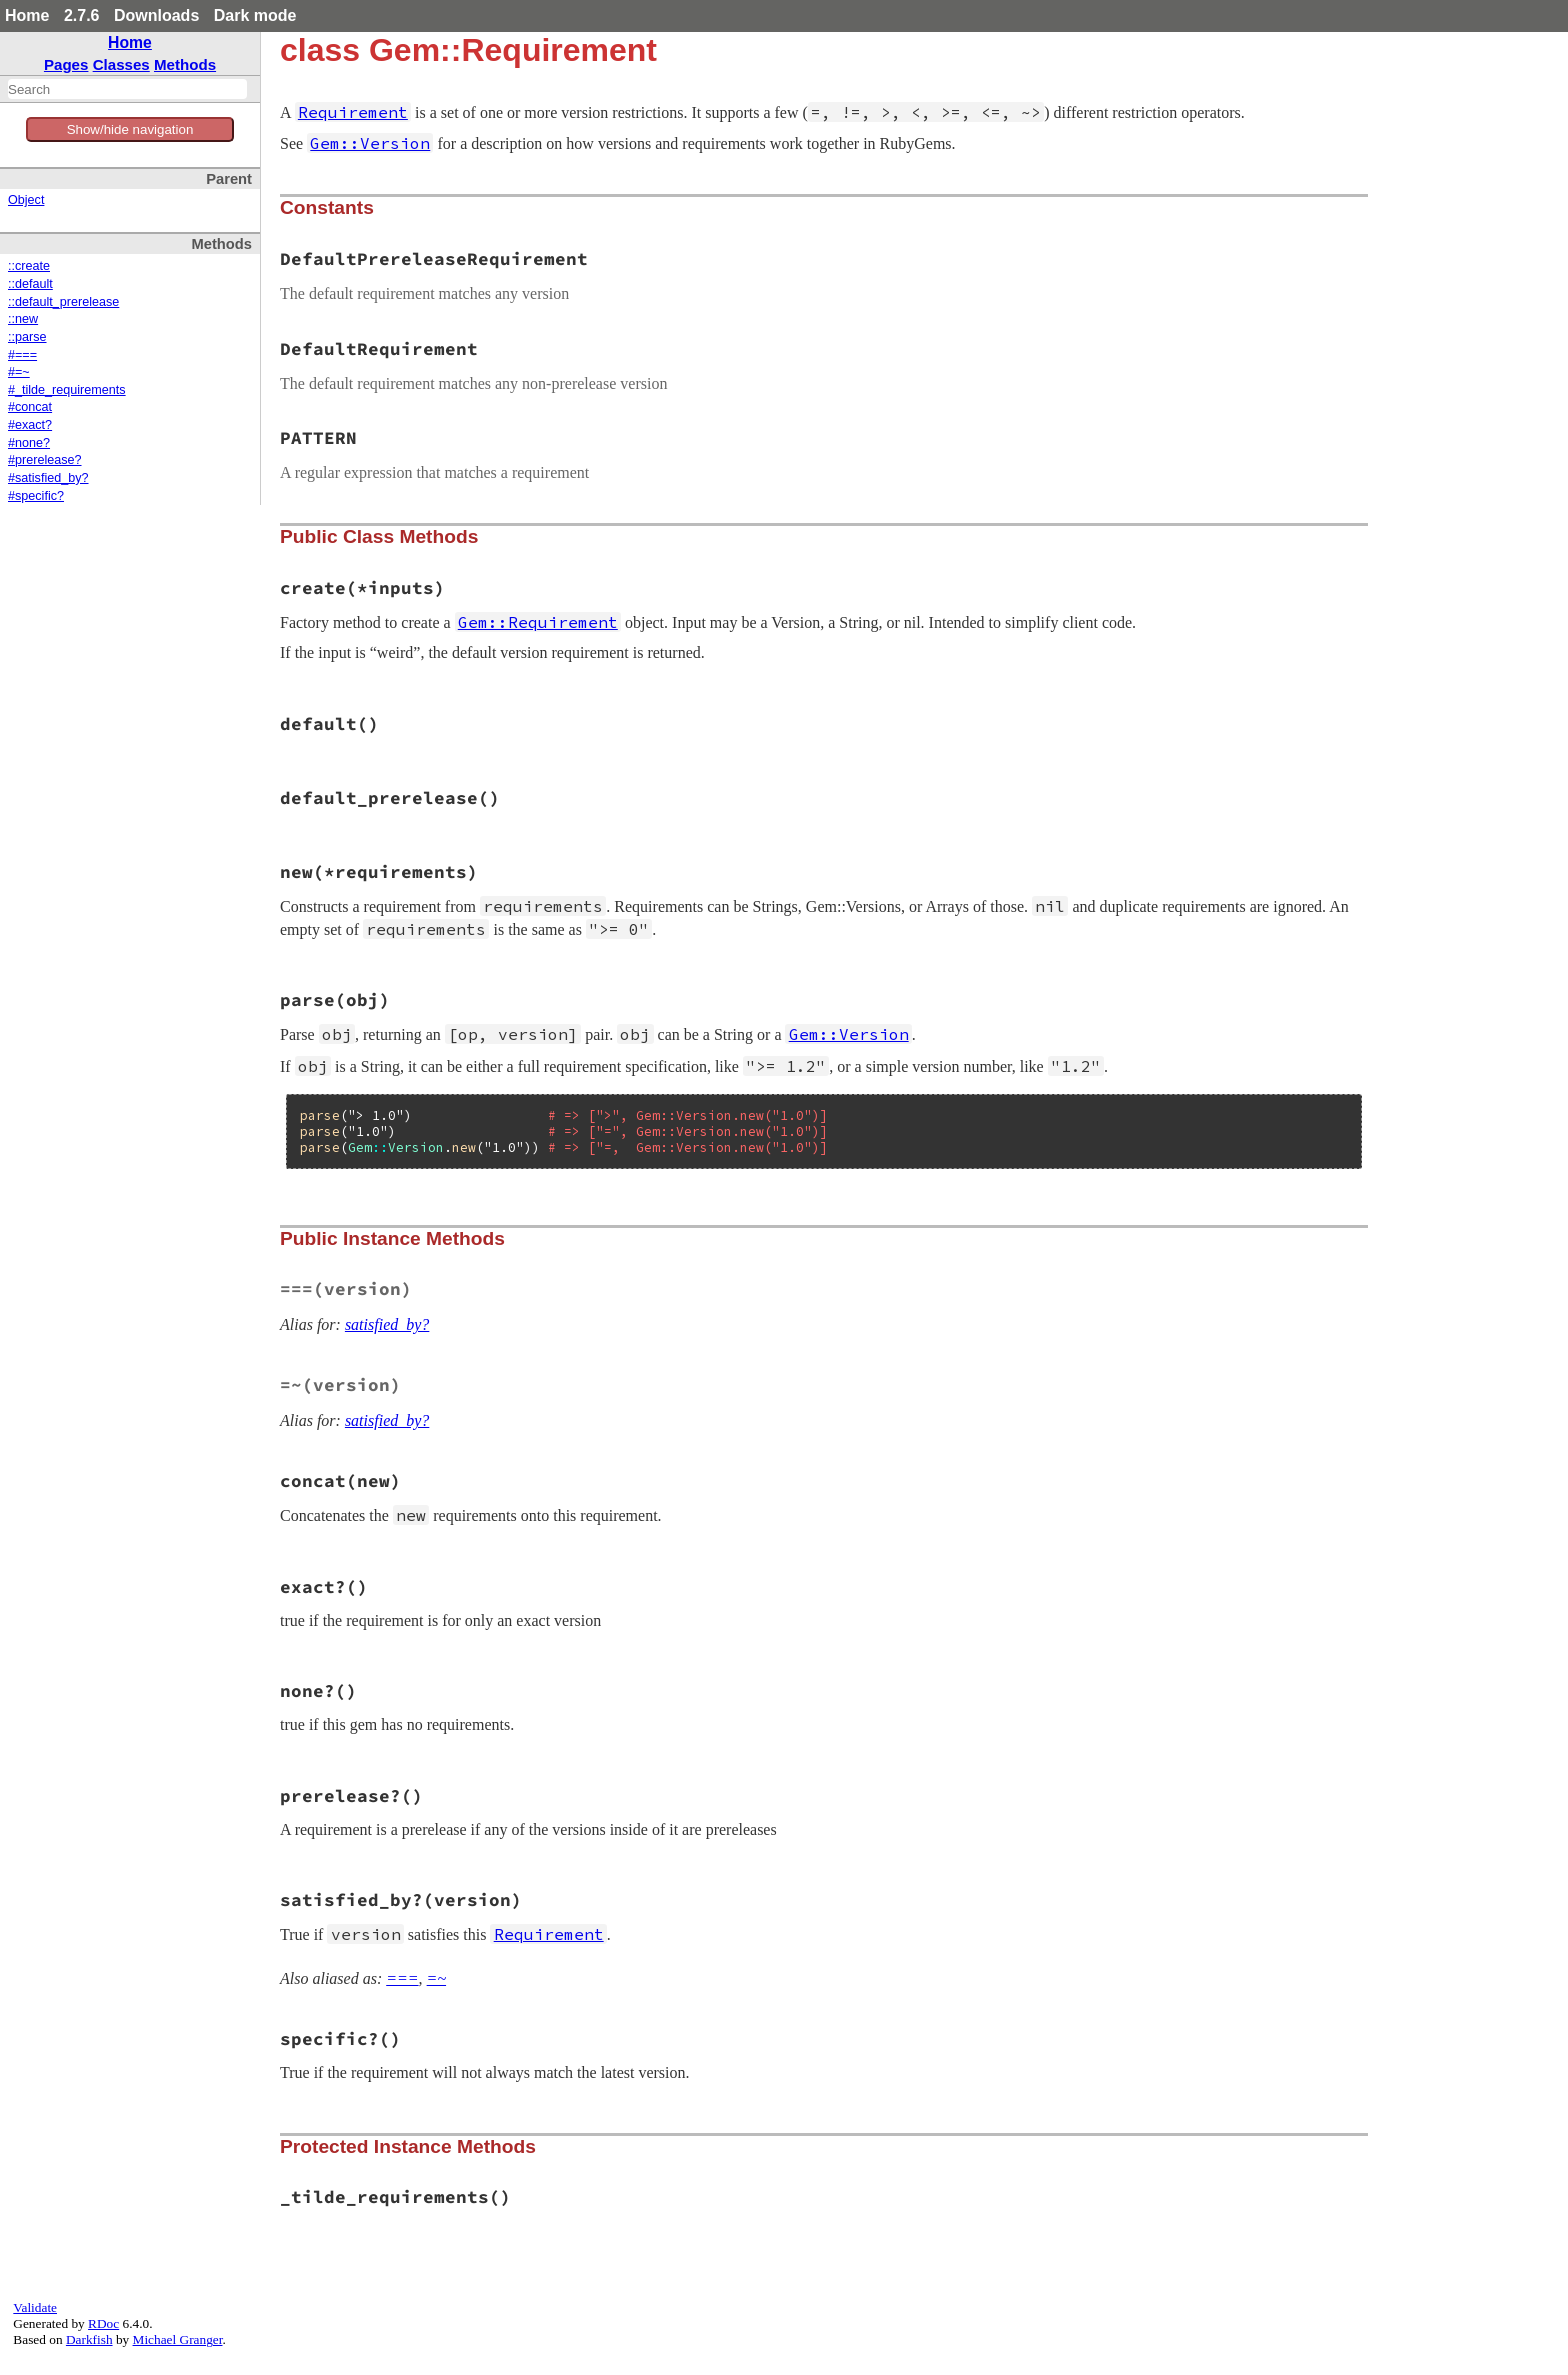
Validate (35, 2307)
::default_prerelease (63, 302)
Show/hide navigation (130, 129)
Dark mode (255, 15)
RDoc (103, 2323)
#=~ (19, 372)
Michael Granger (178, 2339)
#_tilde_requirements (67, 390)
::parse (27, 337)
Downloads (156, 15)
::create (29, 266)
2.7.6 (82, 15)
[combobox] (127, 89)
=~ (436, 1978)
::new (23, 319)
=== (402, 1978)
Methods (185, 64)
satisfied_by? (387, 1324)
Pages (66, 64)
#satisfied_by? (48, 478)
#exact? (30, 425)
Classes (121, 64)
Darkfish (89, 2339)
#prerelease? (45, 460)
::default (30, 284)
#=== (22, 355)
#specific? (36, 496)
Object (26, 200)
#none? (29, 443)
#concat (30, 407)
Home (27, 15)
